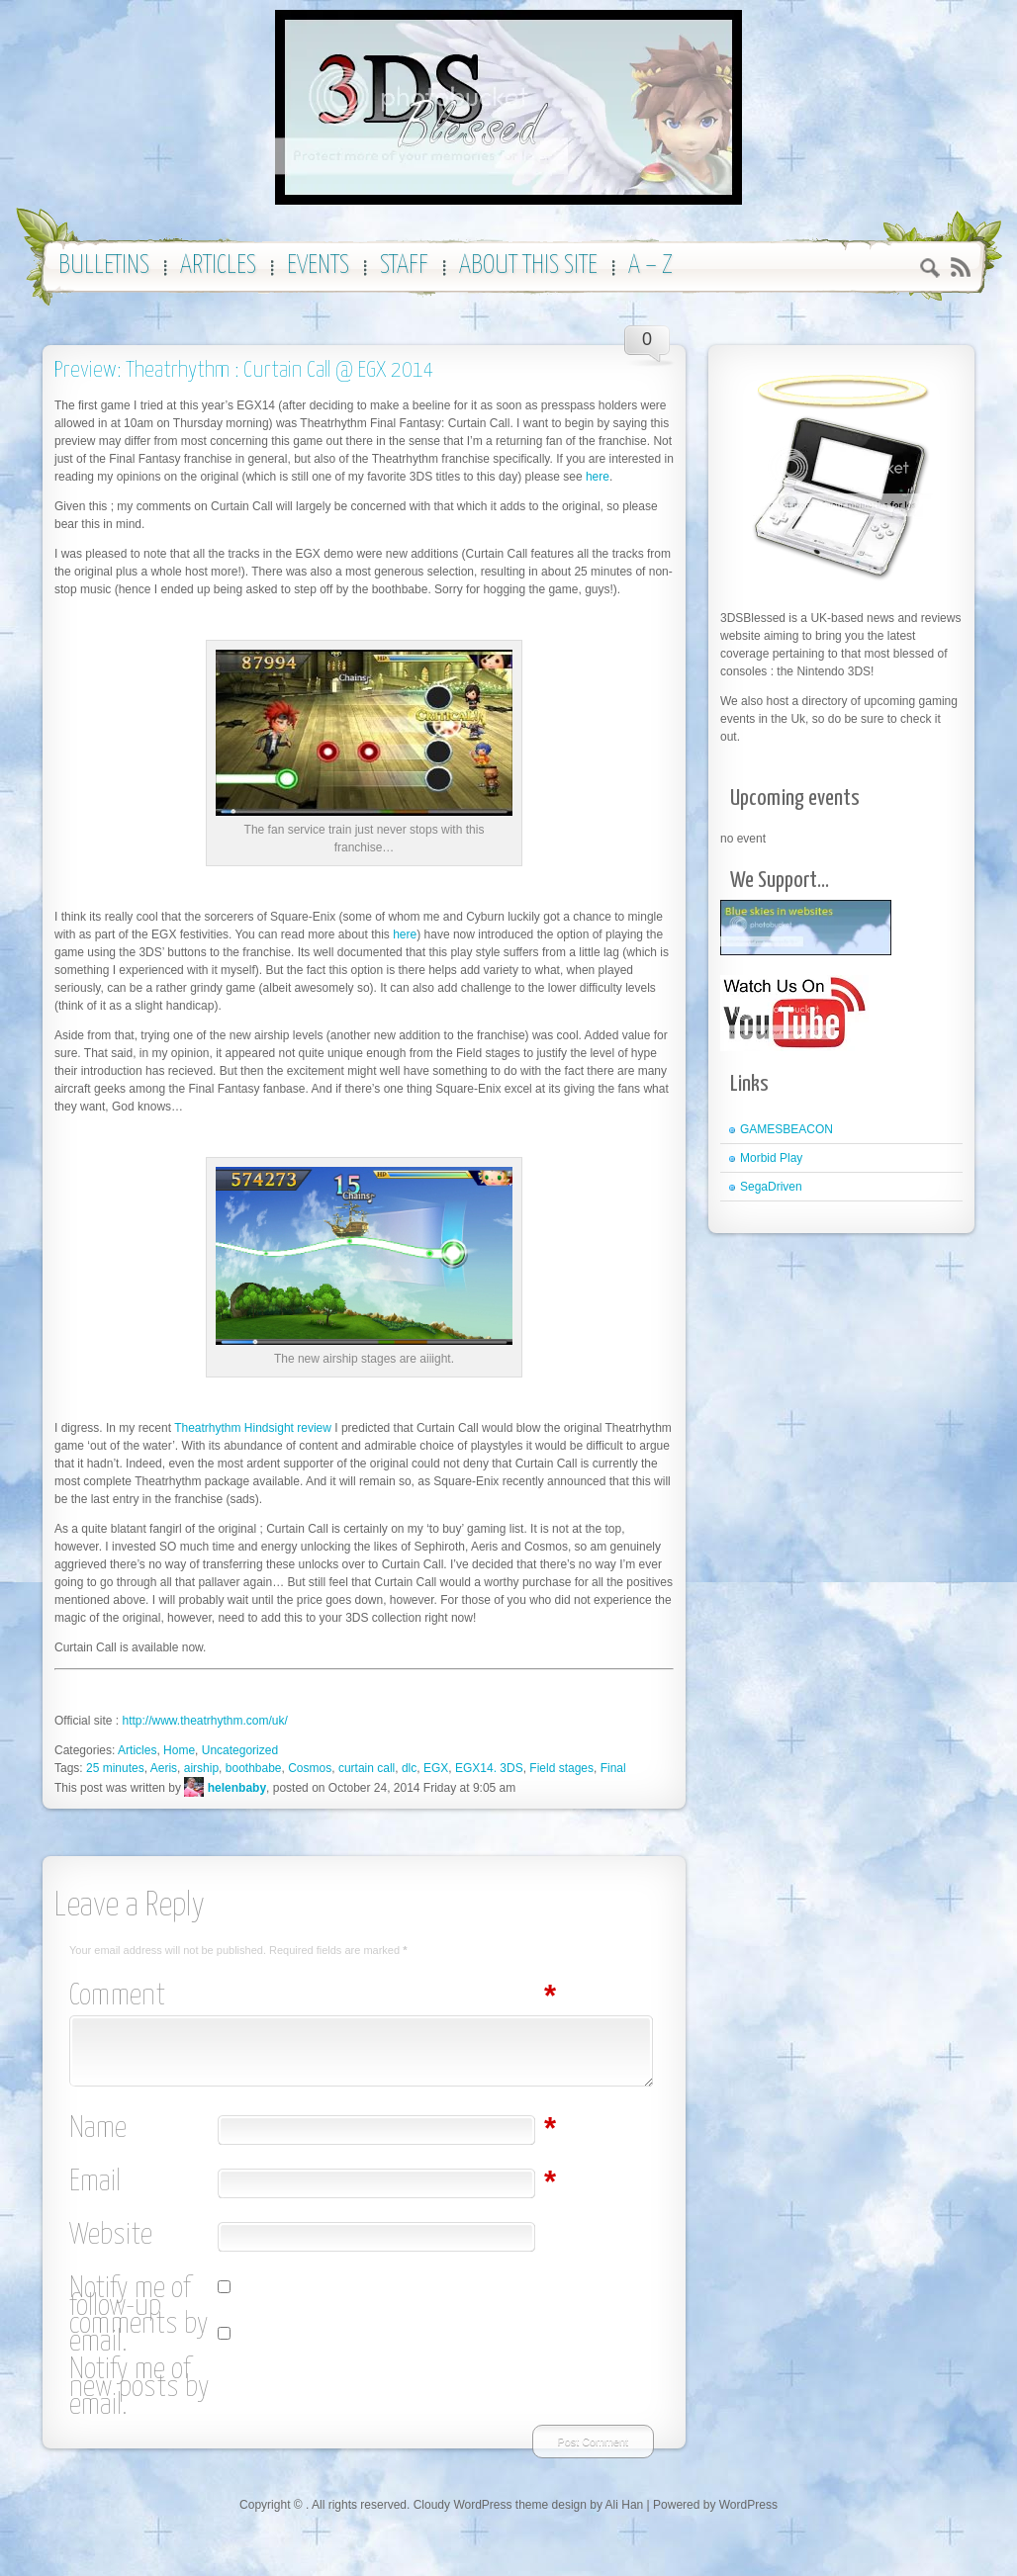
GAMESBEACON (786, 1129)
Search (930, 270)
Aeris (163, 1768)
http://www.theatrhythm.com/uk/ (204, 1721)
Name (143, 2129)
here (597, 477)
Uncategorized (240, 1750)
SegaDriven (771, 1187)
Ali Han (624, 2505)
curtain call (366, 1768)
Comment (143, 1996)
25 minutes (115, 1768)
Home (179, 1750)
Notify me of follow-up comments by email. (139, 2316)
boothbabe (254, 1768)
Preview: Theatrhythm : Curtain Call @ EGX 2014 (244, 370)
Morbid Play (771, 1158)
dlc (409, 1768)
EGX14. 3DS (489, 1768)
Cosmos (309, 1768)
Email (143, 2182)
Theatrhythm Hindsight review (252, 1428)
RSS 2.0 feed (960, 267)
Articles (137, 1750)
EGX (435, 1768)
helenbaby (237, 1788)
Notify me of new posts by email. (139, 2388)
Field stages (561, 1768)
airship (201, 1768)
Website (110, 2236)
